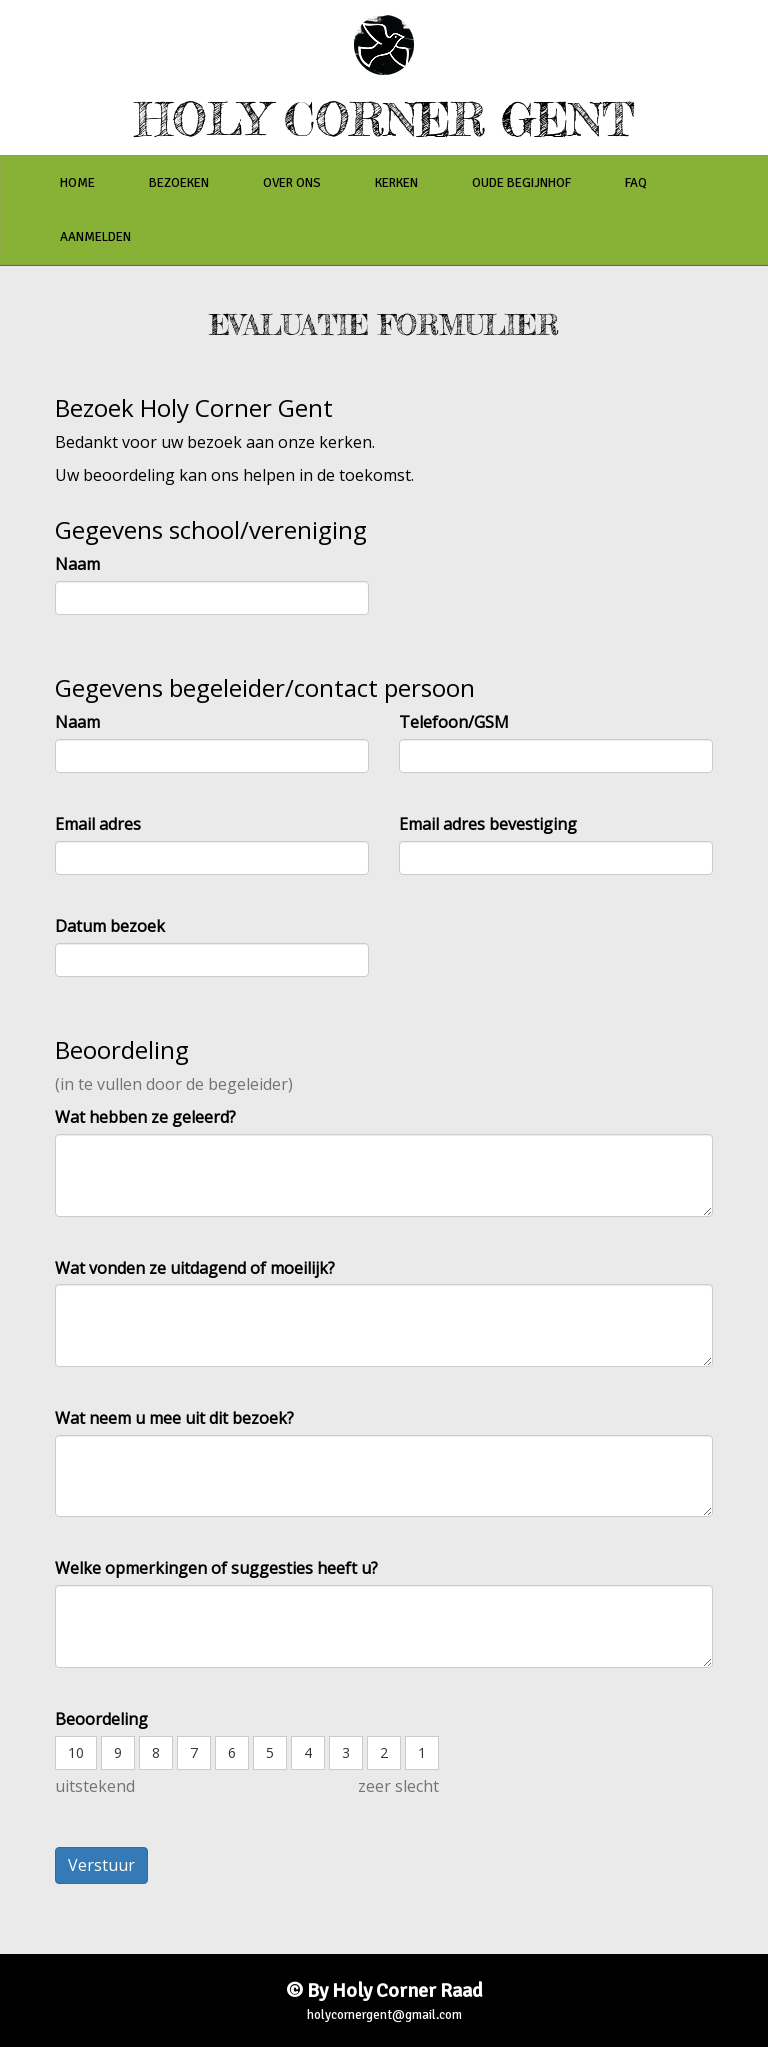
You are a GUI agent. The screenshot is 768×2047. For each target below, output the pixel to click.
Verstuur (101, 1865)
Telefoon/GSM (454, 722)
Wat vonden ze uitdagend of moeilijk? (195, 1268)
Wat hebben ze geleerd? (145, 1117)
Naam (77, 564)
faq (636, 183)
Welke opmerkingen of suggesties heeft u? (216, 1568)
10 (76, 1752)
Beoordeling (101, 1719)
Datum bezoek (110, 926)
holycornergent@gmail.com (384, 2015)
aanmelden (95, 237)
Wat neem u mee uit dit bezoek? (174, 1418)
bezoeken (179, 183)
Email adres (98, 824)
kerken (396, 183)
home (77, 183)
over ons (292, 183)
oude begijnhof (521, 183)
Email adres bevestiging (488, 824)
